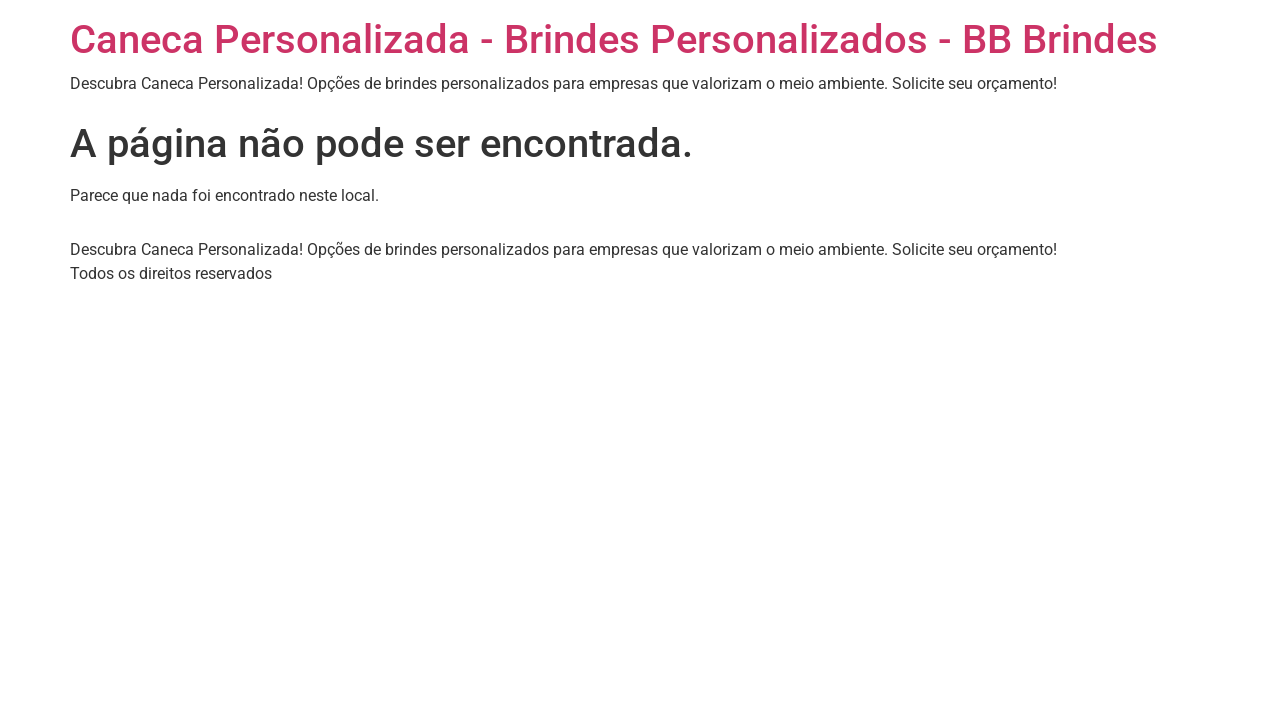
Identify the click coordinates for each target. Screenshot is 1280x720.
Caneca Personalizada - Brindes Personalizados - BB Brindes (614, 39)
